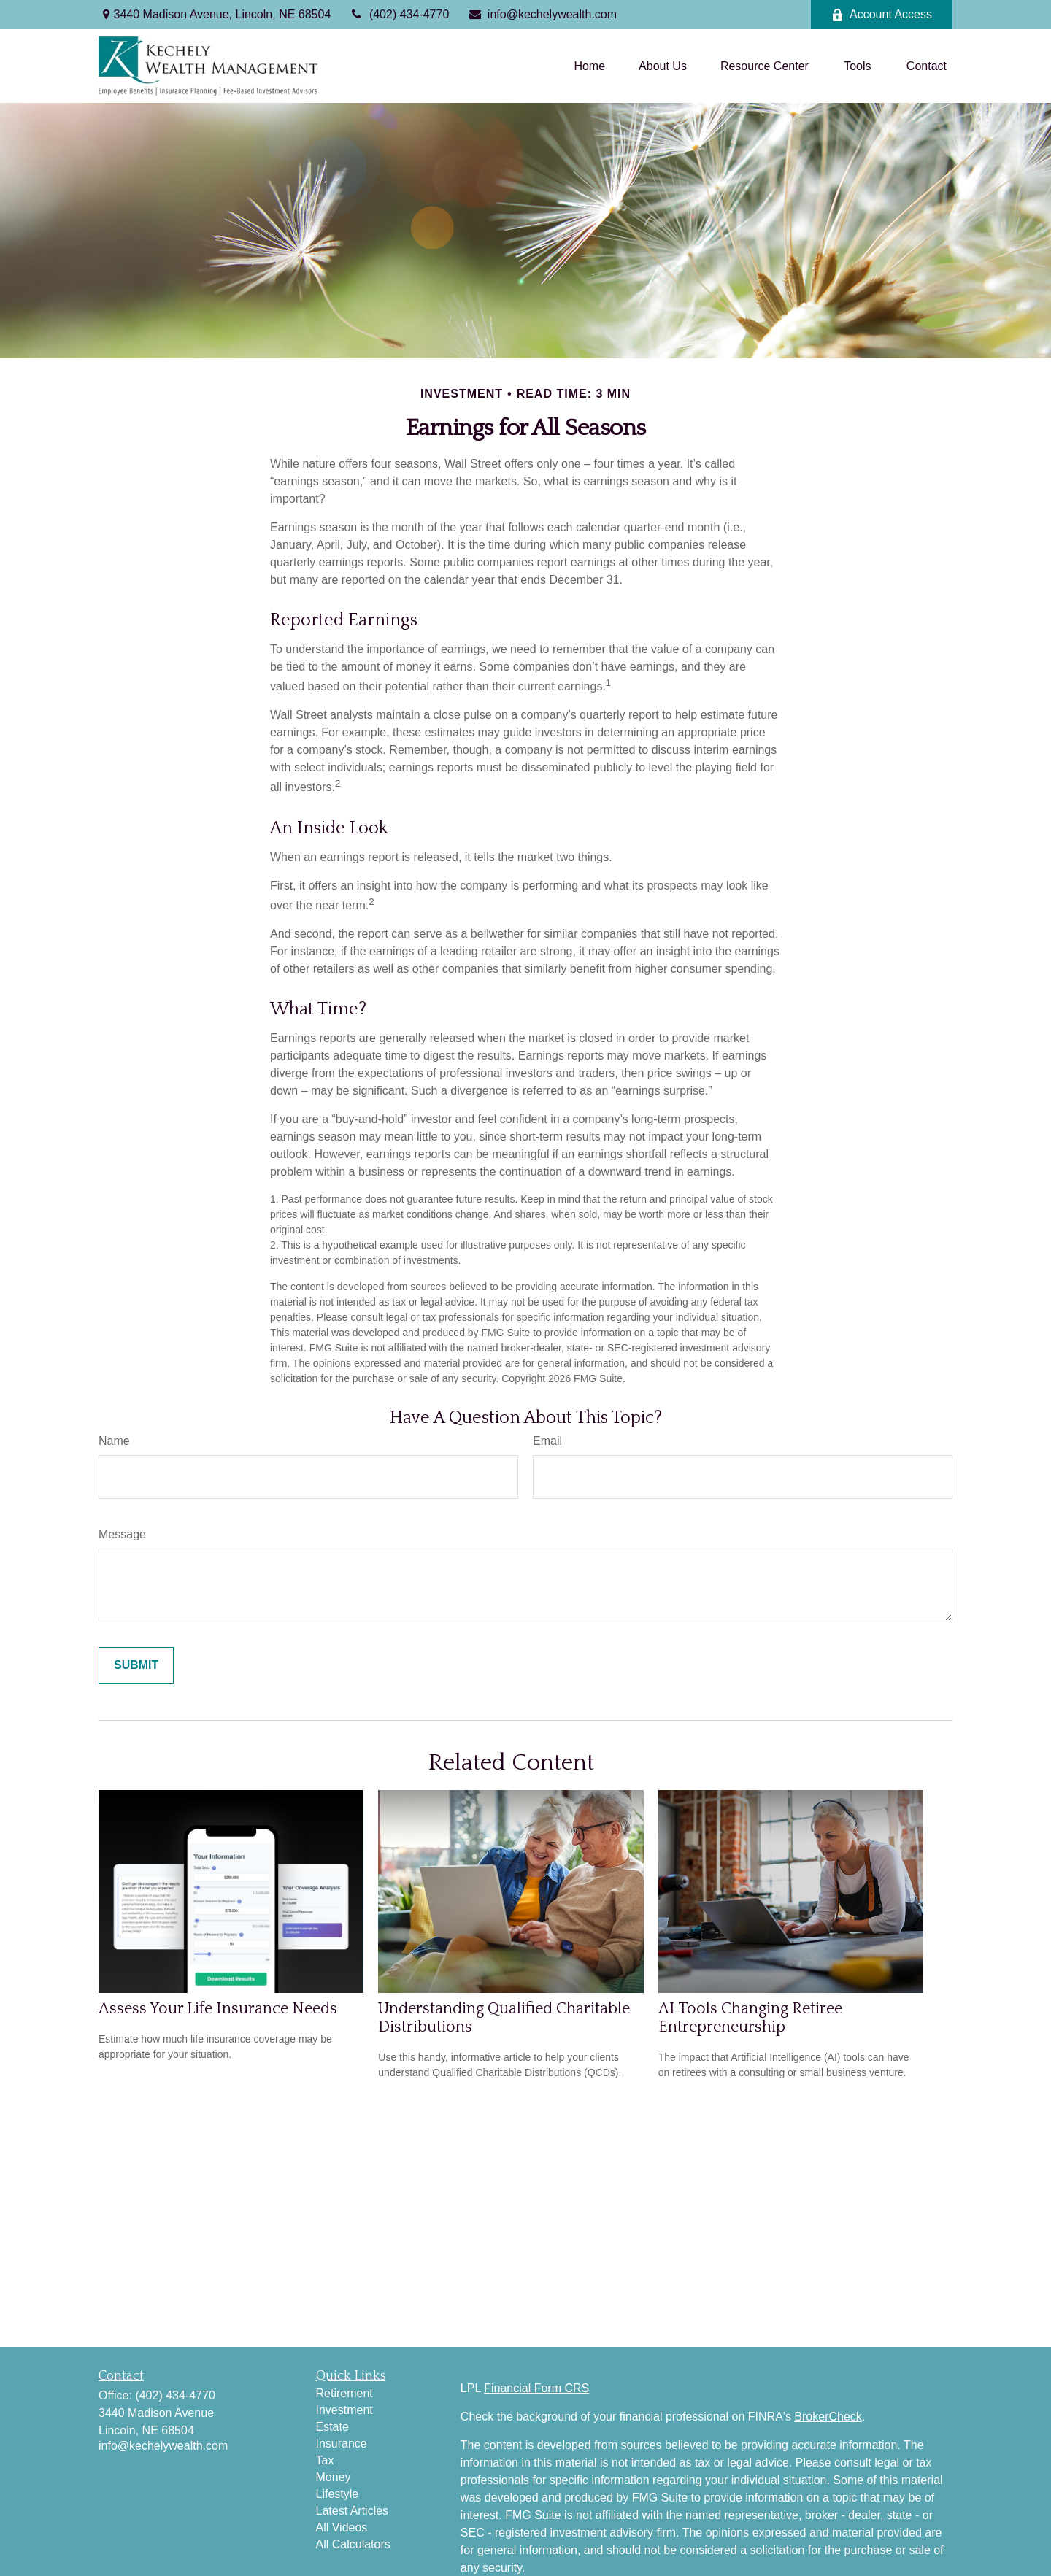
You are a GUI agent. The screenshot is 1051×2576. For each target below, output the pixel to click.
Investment (344, 2410)
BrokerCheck (827, 2416)
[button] (589, 66)
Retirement (344, 2393)
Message (122, 1534)
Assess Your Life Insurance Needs (218, 2009)
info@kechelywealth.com (542, 14)
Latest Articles (352, 2510)
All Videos (342, 2527)
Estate (332, 2427)
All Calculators (353, 2544)
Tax (325, 2460)
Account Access (881, 14)
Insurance (341, 2443)
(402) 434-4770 (399, 14)
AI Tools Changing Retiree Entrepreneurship (750, 2018)
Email (547, 1441)
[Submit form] (136, 1665)
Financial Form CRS (536, 2388)
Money (333, 2477)
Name (114, 1441)
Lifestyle (337, 2494)
